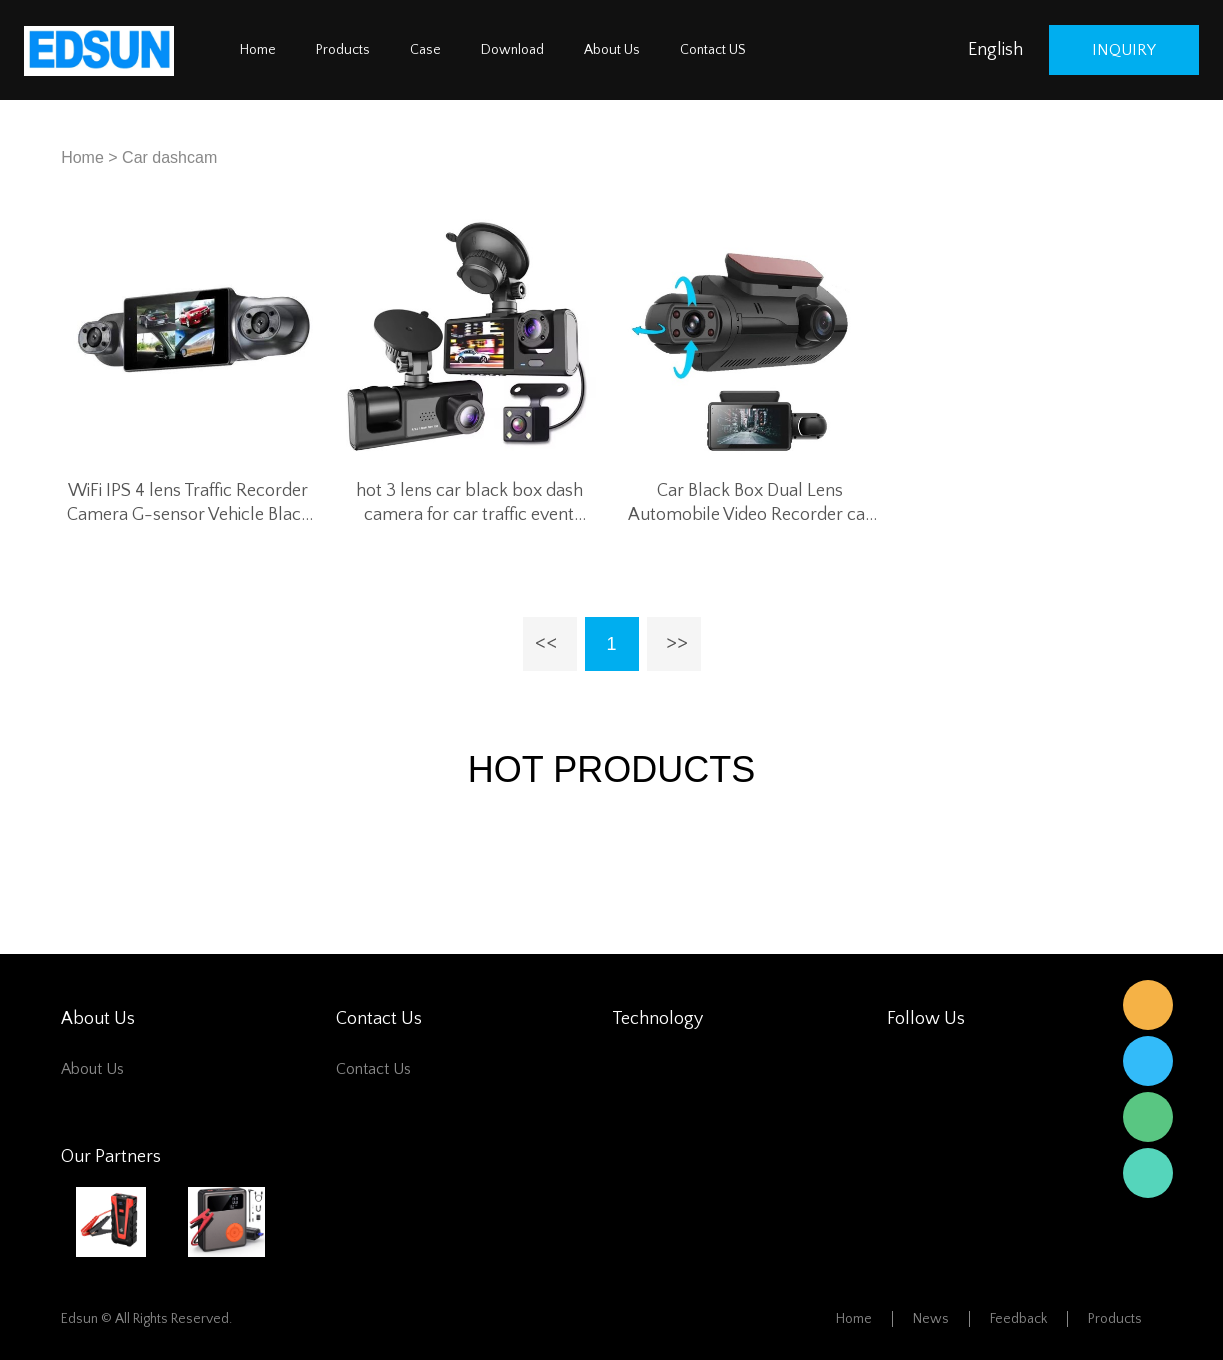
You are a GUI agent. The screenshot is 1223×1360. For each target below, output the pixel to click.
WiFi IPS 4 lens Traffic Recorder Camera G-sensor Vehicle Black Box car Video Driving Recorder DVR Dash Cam (188, 504)
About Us (612, 50)
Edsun (1148, 1005)
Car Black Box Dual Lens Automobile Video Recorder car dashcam (750, 504)
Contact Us (373, 1069)
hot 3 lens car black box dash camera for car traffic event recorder (469, 504)
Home (258, 50)
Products (343, 50)
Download (512, 50)
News (931, 1319)
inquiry (1124, 50)
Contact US (713, 50)
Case (425, 50)
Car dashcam (169, 157)
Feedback (1018, 1319)
